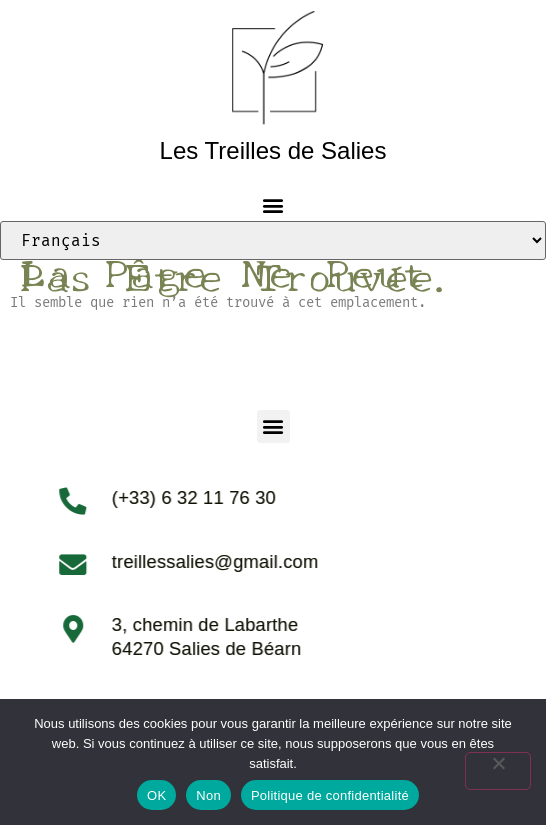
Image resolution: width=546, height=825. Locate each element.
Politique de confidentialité (330, 795)
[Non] (498, 771)
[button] (273, 204)
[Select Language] (273, 240)
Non (208, 795)
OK (156, 795)
